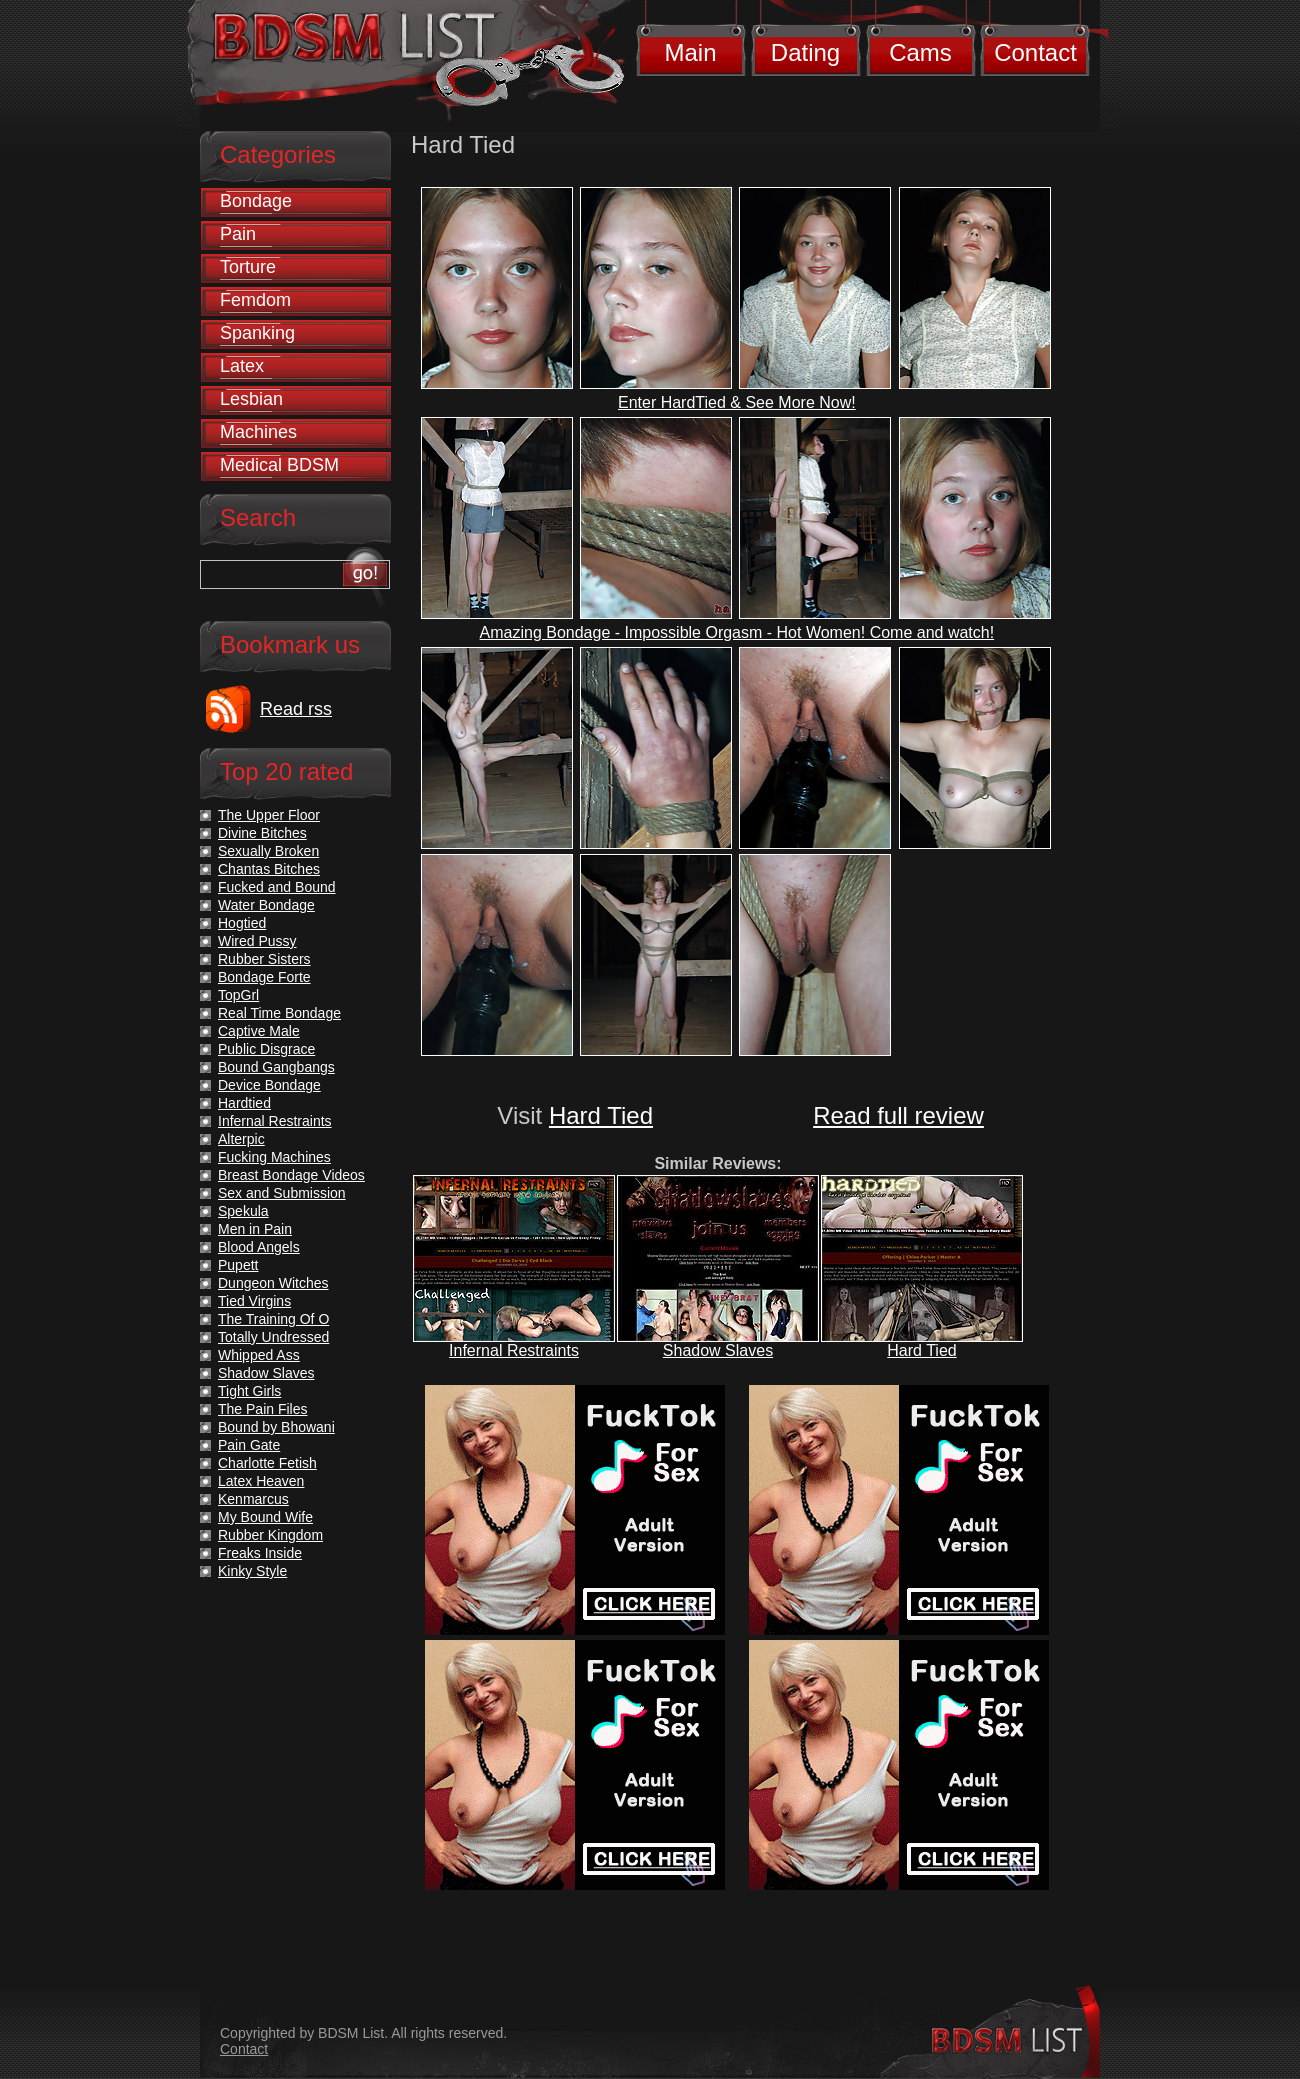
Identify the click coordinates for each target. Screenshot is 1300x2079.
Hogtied (242, 923)
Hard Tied (601, 1115)
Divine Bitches (262, 833)
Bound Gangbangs (276, 1067)
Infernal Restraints (514, 1350)
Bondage (256, 201)
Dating (805, 52)
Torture (248, 267)
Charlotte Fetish (267, 1463)
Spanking (257, 333)
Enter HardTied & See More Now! (737, 402)
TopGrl (238, 995)
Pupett (238, 1265)
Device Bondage (269, 1085)
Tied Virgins (254, 1301)
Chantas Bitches (269, 869)
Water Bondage (266, 905)
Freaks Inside (260, 1553)
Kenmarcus (253, 1499)
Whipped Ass (259, 1355)
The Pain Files (262, 1409)
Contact (1035, 52)
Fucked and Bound (277, 887)
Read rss (296, 709)
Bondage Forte (264, 977)
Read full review (898, 1115)
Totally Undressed (273, 1337)
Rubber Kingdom (270, 1535)
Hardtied (244, 1103)
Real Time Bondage (279, 1013)
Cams (920, 52)
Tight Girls (249, 1391)
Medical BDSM (279, 465)
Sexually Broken (268, 851)
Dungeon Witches (273, 1283)
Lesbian (251, 399)
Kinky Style (252, 1571)
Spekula (243, 1211)
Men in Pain (255, 1229)
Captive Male (259, 1031)
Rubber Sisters (264, 959)
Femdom (255, 300)
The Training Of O (273, 1319)
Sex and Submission (282, 1193)
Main (690, 52)
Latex (242, 366)
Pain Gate (249, 1445)
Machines (258, 432)
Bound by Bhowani (276, 1427)
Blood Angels (259, 1247)
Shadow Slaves (718, 1350)
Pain (238, 234)
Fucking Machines (274, 1157)
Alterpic (241, 1139)
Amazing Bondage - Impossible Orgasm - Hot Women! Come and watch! (737, 632)
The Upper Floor (269, 815)
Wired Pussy (257, 941)
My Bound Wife (265, 1517)
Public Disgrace (266, 1049)
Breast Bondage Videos (291, 1175)
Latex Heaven (261, 1481)
